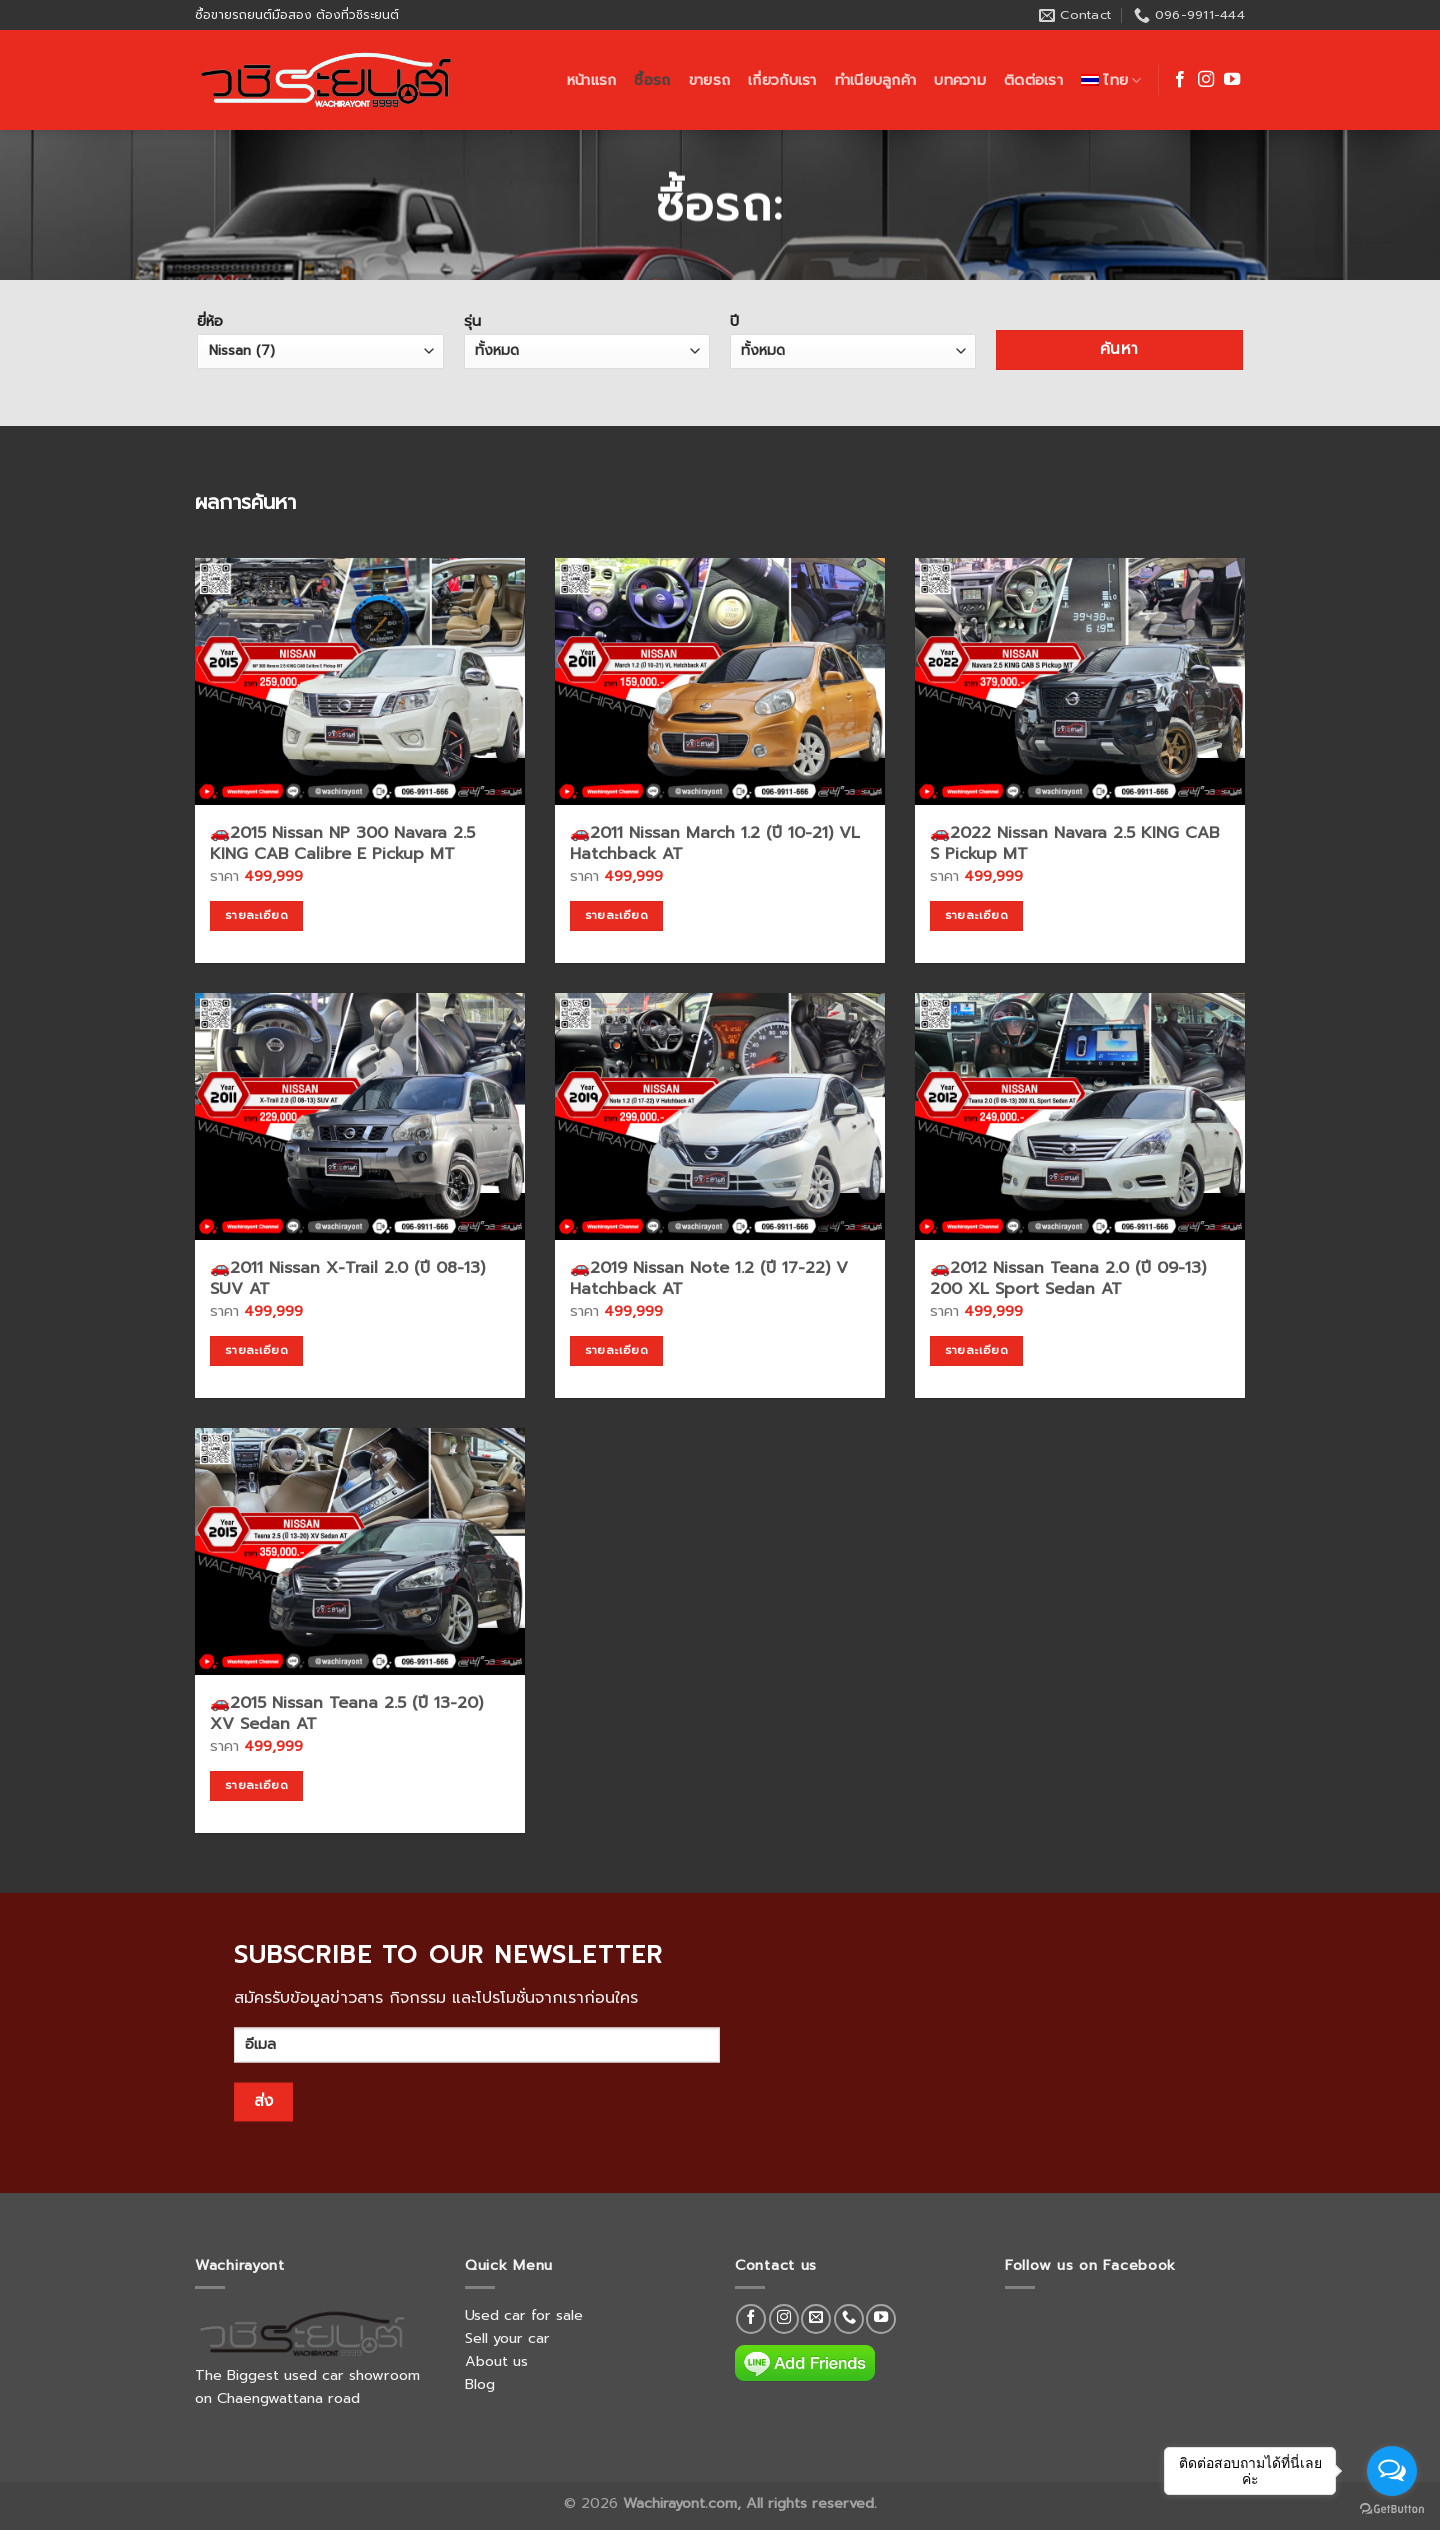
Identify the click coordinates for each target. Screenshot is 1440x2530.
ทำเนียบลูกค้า (876, 80)
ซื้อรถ (652, 80)
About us (496, 2361)
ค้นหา (1119, 349)
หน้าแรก (592, 80)
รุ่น (587, 339)
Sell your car (507, 2338)
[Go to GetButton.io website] (1392, 2509)
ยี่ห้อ (320, 339)
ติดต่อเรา (1033, 80)
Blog (480, 2384)
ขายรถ (709, 80)
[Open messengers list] (1392, 2471)
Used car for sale (524, 2315)
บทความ (960, 80)
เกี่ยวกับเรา (782, 80)
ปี (853, 339)
